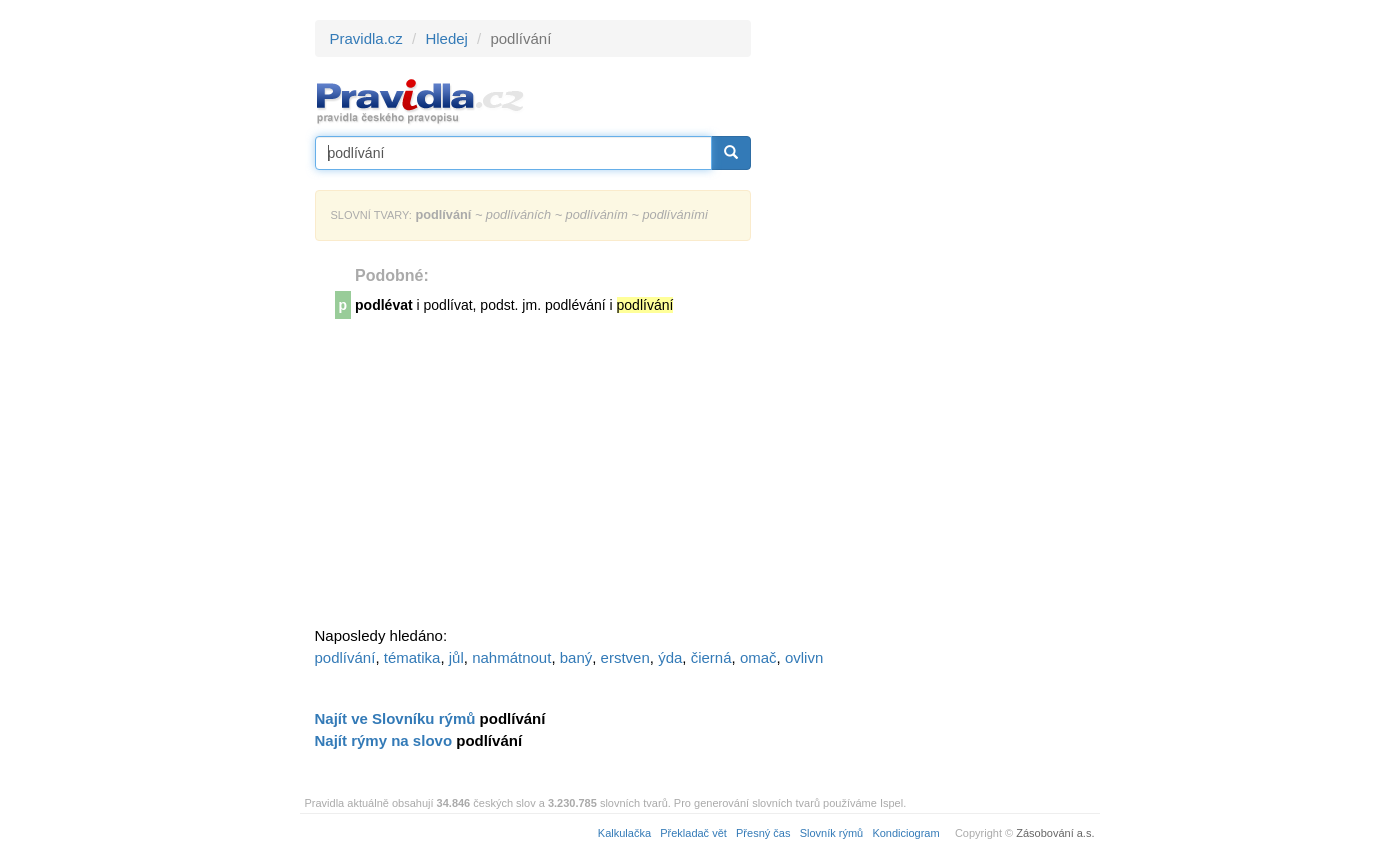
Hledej (446, 38)
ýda (670, 657)
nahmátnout (511, 657)
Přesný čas (763, 833)
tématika (412, 657)
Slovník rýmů (832, 833)
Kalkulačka (624, 833)
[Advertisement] (931, 320)
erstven (625, 657)
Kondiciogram (905, 833)
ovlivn (804, 657)
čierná (711, 657)
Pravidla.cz (366, 38)
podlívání (345, 657)
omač (758, 657)
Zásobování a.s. (1055, 833)
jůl (456, 657)
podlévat (384, 305)
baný (576, 657)
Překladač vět (693, 833)
